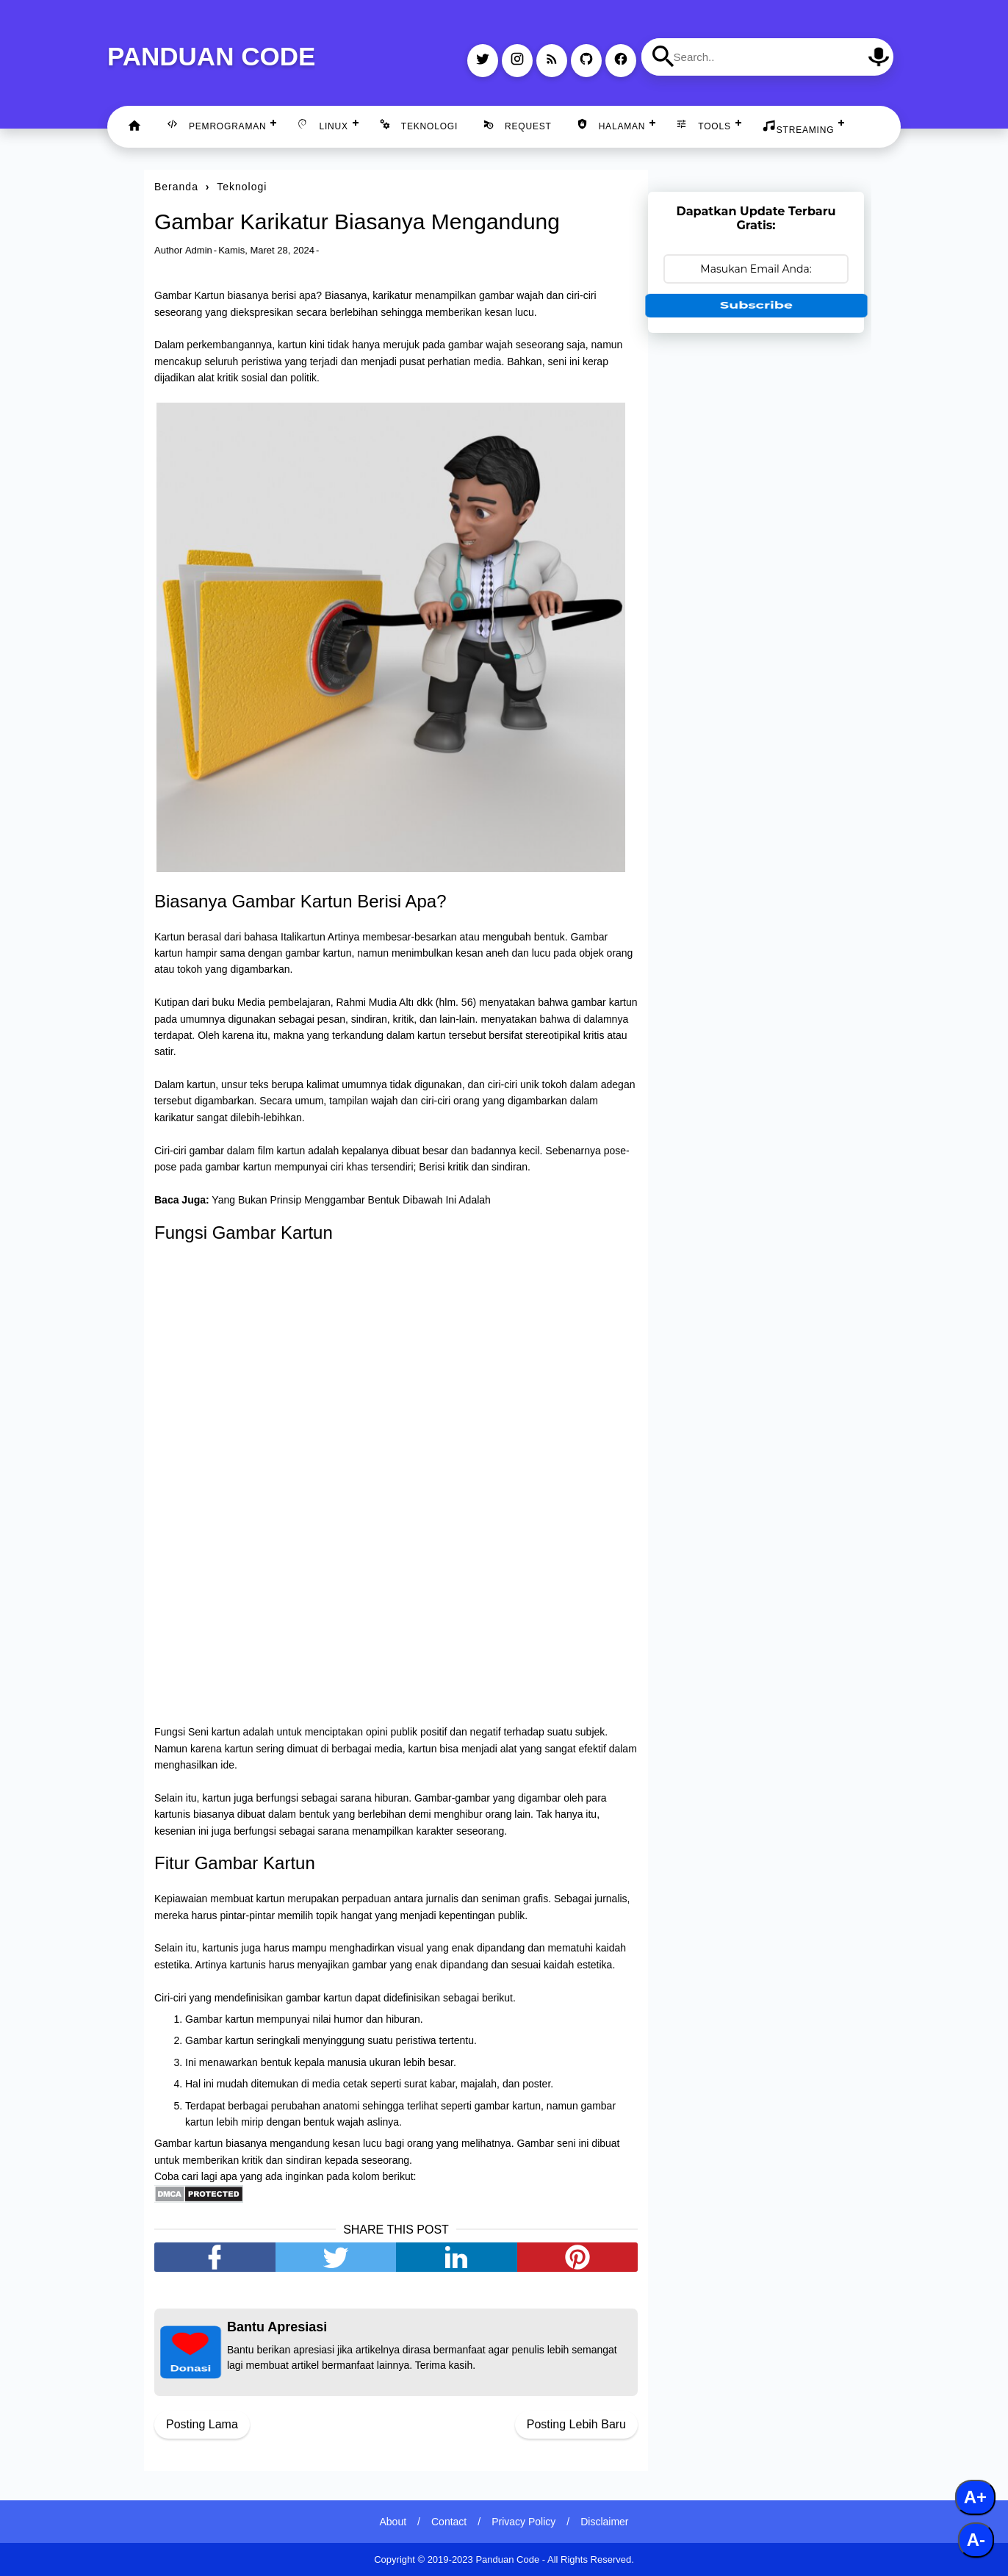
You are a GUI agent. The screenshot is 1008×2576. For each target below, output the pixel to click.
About (393, 2522)
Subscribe (756, 305)
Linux (322, 125)
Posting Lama (202, 2424)
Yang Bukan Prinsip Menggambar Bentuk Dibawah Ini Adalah (351, 1200)
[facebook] (620, 60)
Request (517, 125)
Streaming (798, 126)
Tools (703, 125)
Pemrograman (216, 125)
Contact (449, 2522)
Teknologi (418, 125)
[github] (586, 60)
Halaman (611, 125)
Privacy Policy (523, 2522)
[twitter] (482, 60)
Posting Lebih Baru (576, 2424)
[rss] (551, 60)
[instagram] (517, 60)
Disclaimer (604, 2522)
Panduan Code (211, 56)
